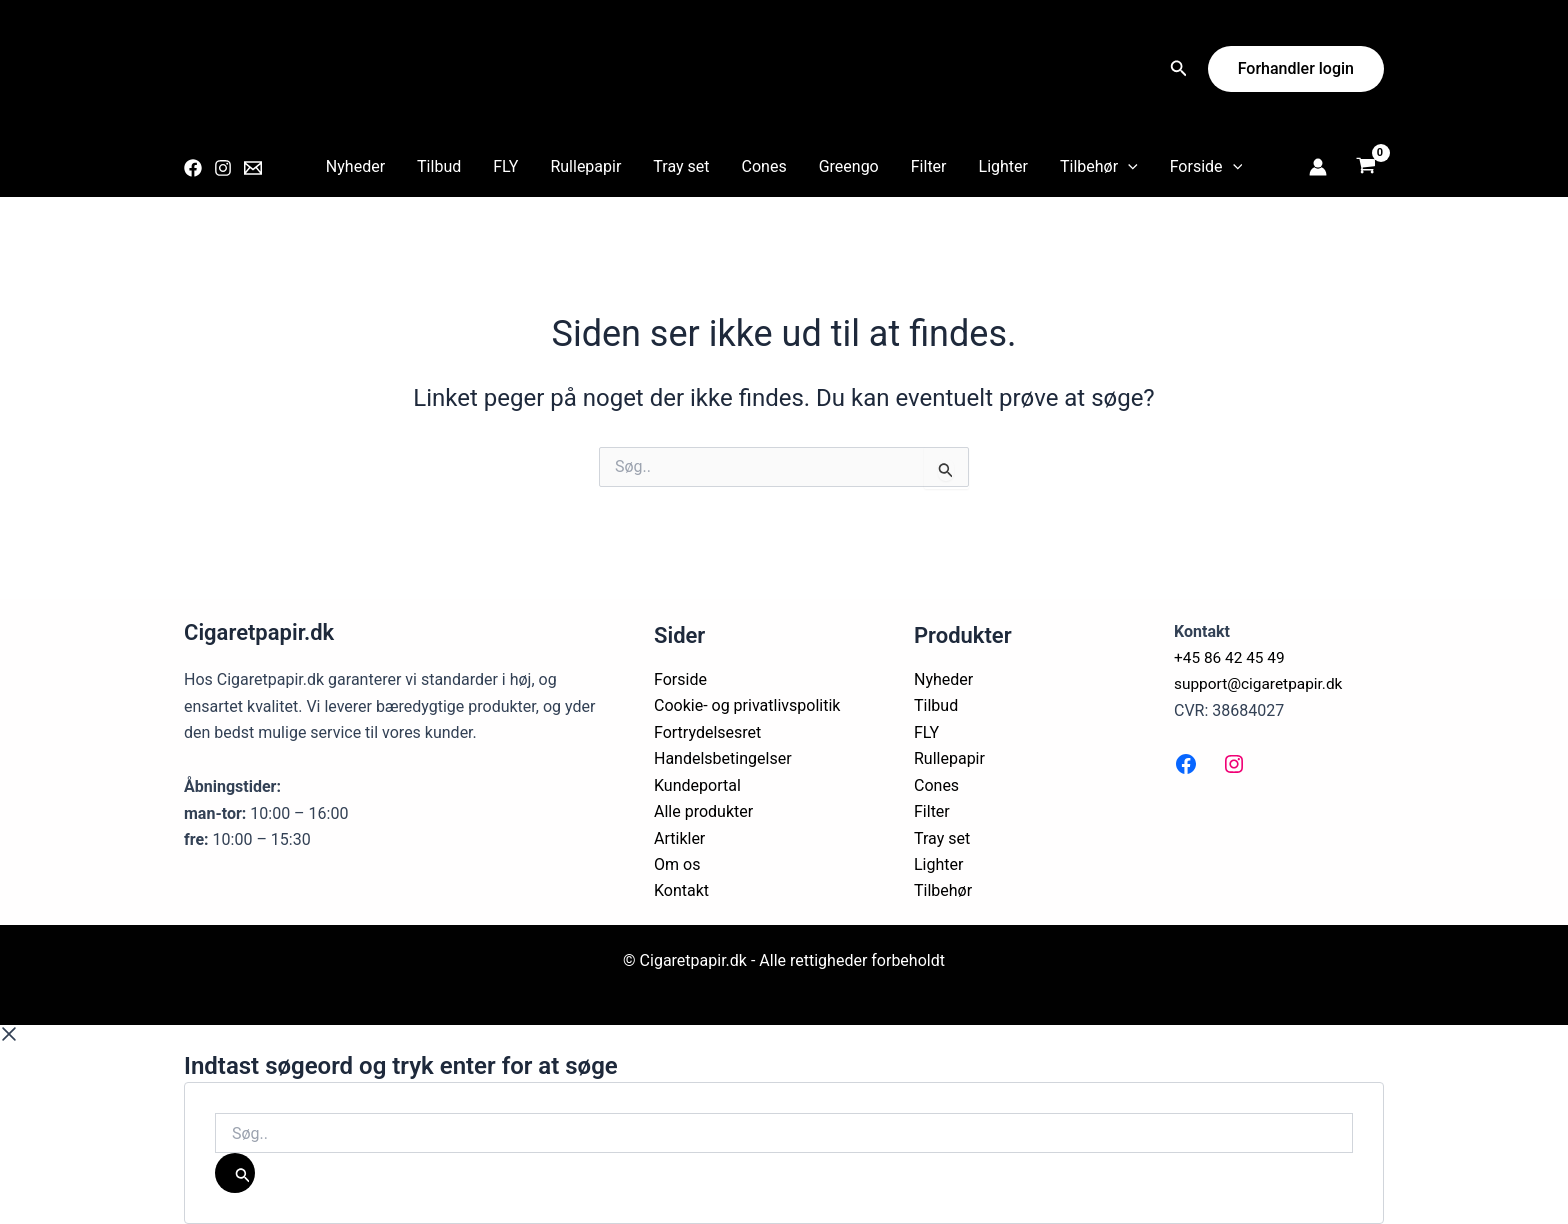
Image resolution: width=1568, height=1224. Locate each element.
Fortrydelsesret (707, 732)
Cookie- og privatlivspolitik (747, 705)
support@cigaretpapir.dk (1261, 683)
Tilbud (439, 166)
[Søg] (235, 1173)
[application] (1128, 167)
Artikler (679, 837)
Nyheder (355, 166)
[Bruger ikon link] (1318, 167)
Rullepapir (585, 166)
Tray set (681, 166)
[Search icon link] (1179, 70)
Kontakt (681, 890)
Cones (764, 166)
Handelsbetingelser (723, 758)
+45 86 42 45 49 (1231, 657)
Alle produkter (703, 811)
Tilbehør (1099, 167)
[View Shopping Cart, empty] (1365, 167)
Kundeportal (697, 785)
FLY (505, 166)
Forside (1206, 167)
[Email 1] (253, 168)
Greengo (849, 166)
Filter (929, 166)
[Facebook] (193, 168)
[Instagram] (223, 168)
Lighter (1003, 166)
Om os (677, 864)
